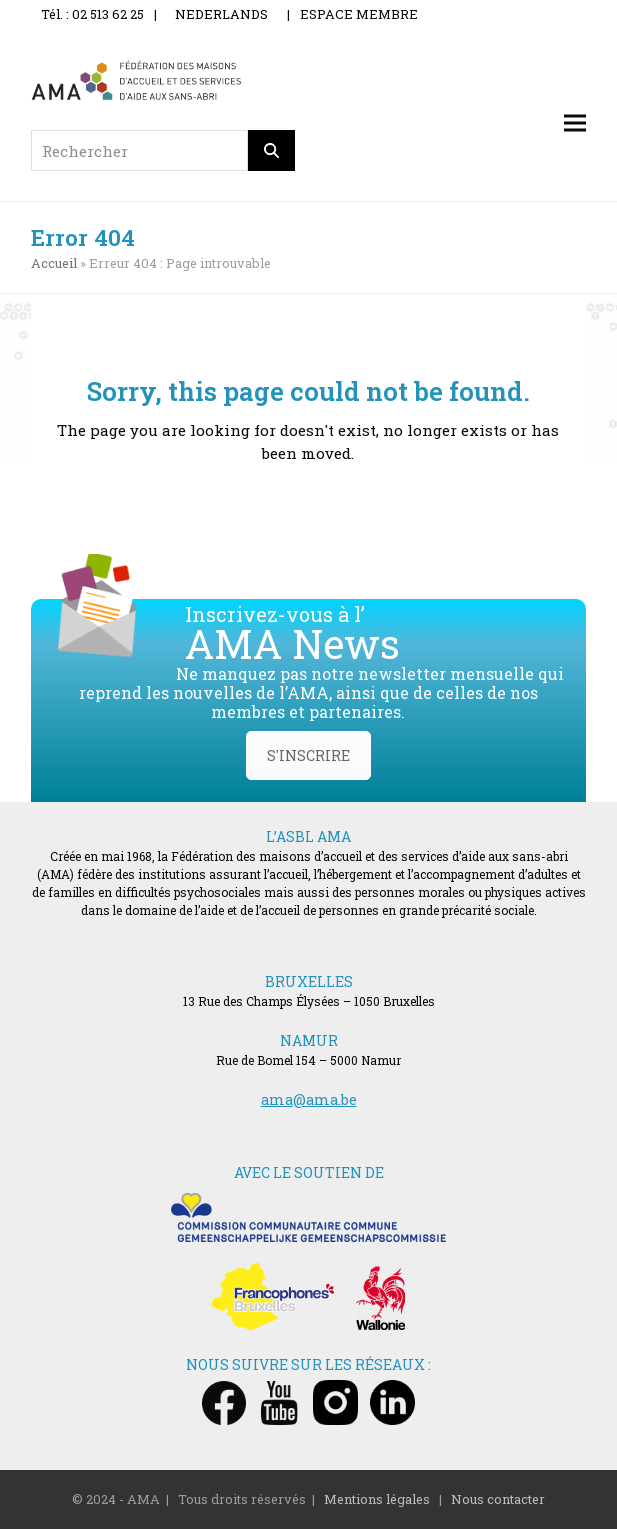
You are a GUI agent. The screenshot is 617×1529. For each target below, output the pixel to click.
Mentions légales (377, 1499)
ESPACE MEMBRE (359, 14)
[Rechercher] (272, 150)
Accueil (54, 263)
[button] (575, 123)
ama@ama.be (309, 1099)
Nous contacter (498, 1499)
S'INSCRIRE (308, 755)
